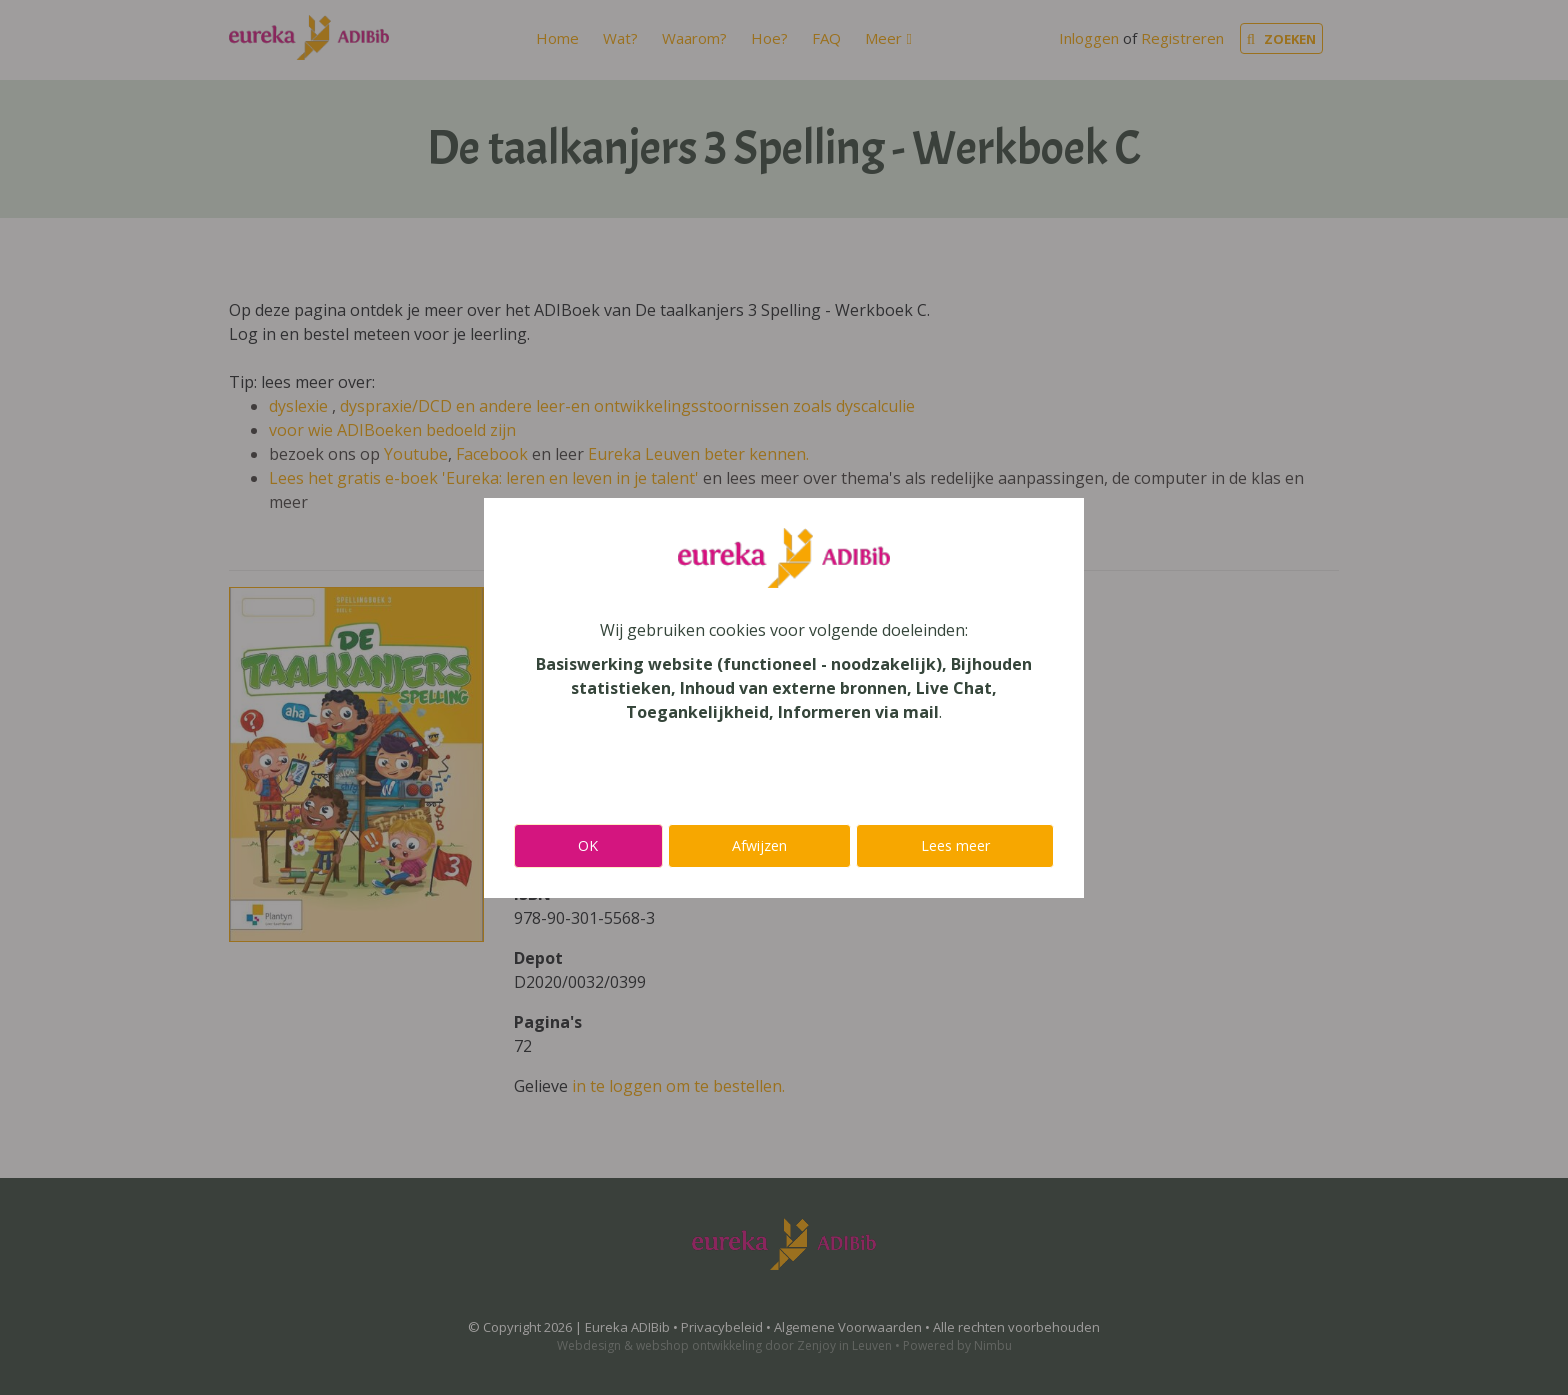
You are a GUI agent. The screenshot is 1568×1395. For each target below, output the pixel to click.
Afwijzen (759, 845)
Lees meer (955, 845)
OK (588, 845)
